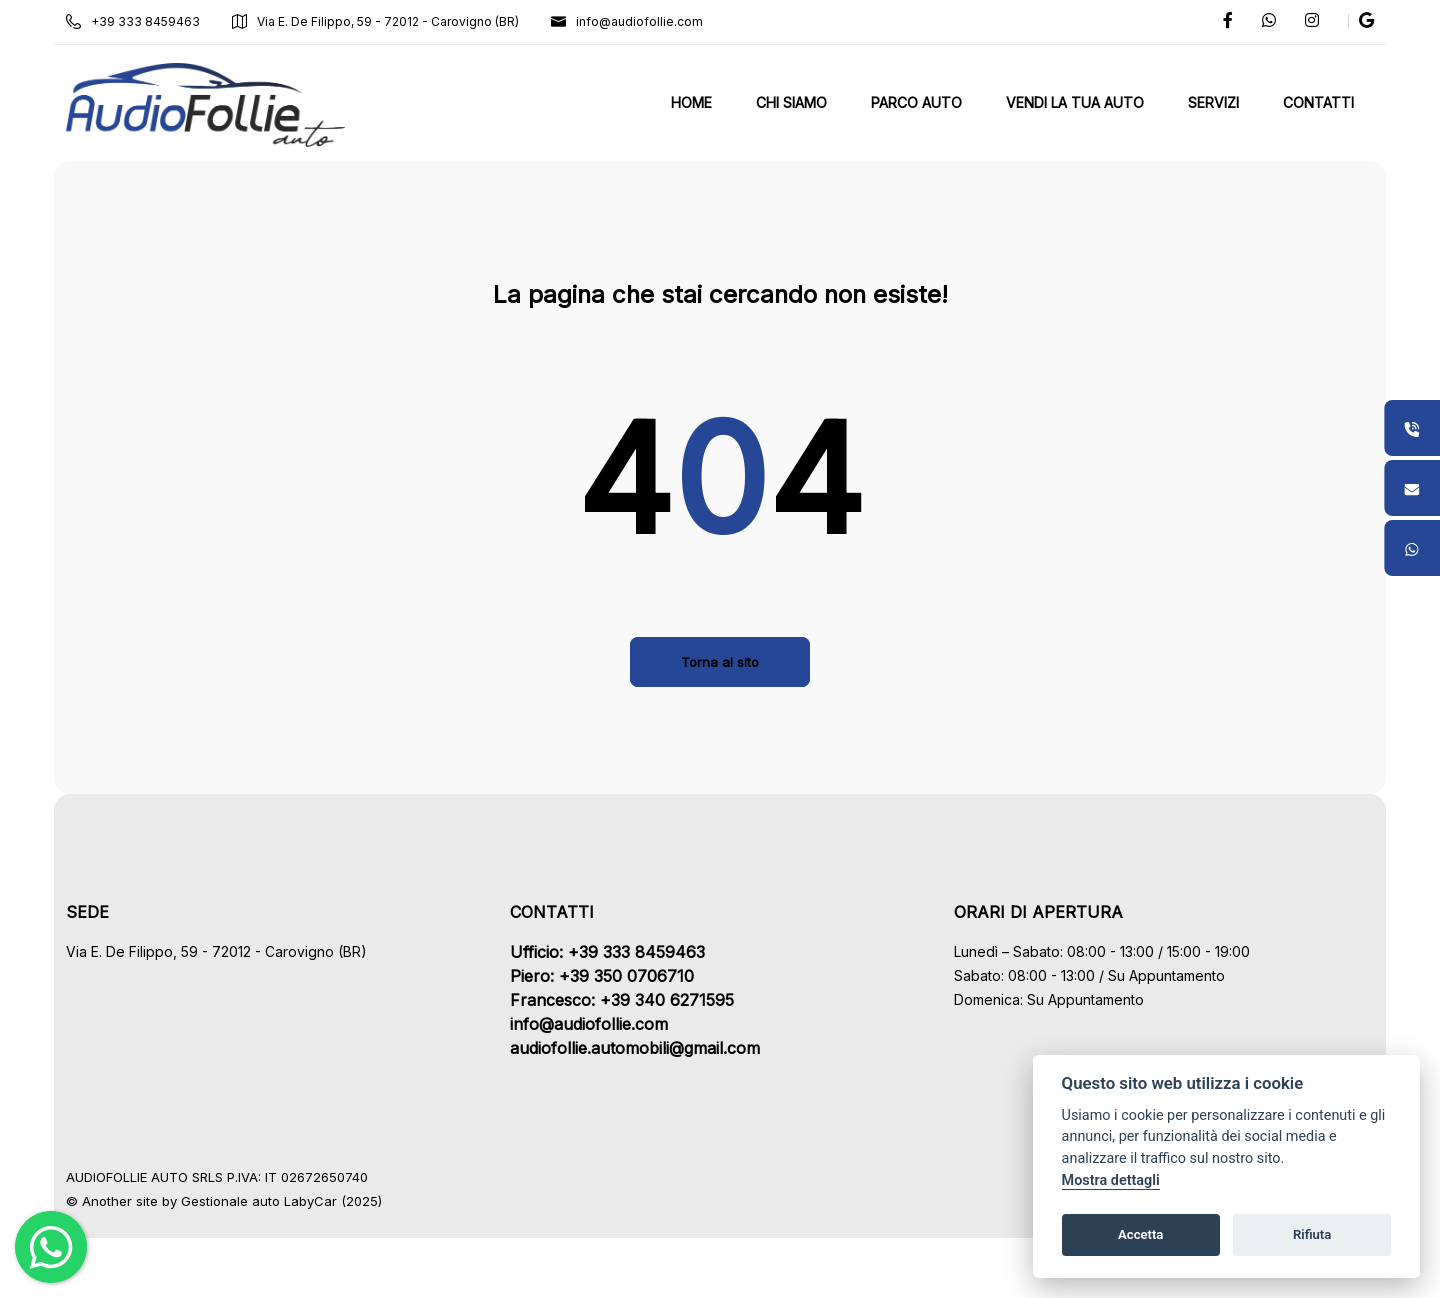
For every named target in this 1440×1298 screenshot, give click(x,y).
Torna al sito (720, 662)
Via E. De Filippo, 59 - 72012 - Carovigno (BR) (381, 21)
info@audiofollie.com (633, 21)
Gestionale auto (236, 1201)
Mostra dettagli (1111, 1180)
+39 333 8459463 (139, 21)
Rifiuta (1312, 1234)
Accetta (1140, 1234)
